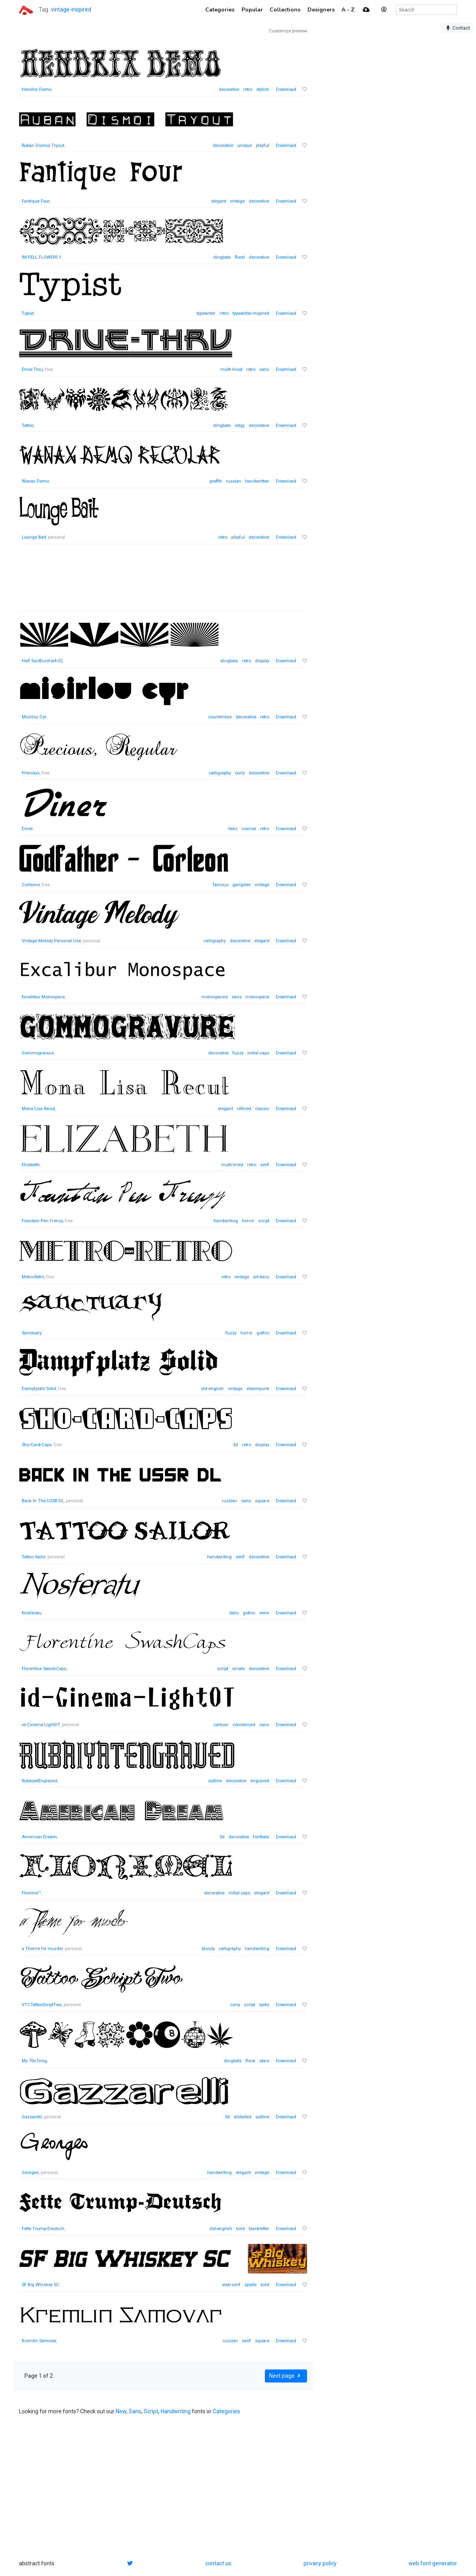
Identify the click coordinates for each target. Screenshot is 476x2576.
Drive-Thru (32, 369)
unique (244, 145)
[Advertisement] (163, 581)
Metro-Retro (33, 1277)
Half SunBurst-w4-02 (42, 660)
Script (151, 2411)
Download (286, 89)
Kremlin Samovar (39, 2340)
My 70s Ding (34, 2060)
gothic (263, 1333)
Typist (28, 313)
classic (262, 1108)
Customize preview (288, 31)
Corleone (31, 884)
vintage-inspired (71, 9)
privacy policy (320, 2563)
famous (221, 884)
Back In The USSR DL (43, 1500)
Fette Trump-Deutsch (43, 2228)
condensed (243, 1724)
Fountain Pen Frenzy (42, 1220)
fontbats (261, 1836)
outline (215, 1780)
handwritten (257, 481)
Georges (30, 2172)
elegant (218, 201)
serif (264, 1164)
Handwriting (176, 2411)
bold (240, 2228)
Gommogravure (38, 1053)
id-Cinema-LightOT (41, 1724)
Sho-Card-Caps (37, 1444)
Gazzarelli (32, 2116)
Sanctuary (31, 1333)
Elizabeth (31, 1164)
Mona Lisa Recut (38, 1108)
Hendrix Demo (36, 89)
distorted (242, 2116)
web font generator (433, 2563)
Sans (135, 2411)
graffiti (215, 481)
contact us (218, 2563)
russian (233, 481)
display (262, 660)
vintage (237, 201)
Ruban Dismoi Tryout (43, 145)
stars (264, 2060)
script (263, 1220)
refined (244, 1108)
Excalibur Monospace (43, 997)
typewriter (206, 313)
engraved (259, 1780)
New (121, 2411)
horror (248, 1220)
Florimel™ (31, 1893)
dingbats (222, 257)
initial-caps (258, 1053)
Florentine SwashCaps (44, 1668)
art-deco (261, 1277)
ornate (238, 1668)
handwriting (226, 1220)
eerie (264, 1613)
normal (249, 828)
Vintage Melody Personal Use (51, 940)
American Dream (39, 1836)
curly (240, 773)
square (262, 1500)
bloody (208, 1948)
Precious (30, 773)
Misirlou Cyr (34, 717)
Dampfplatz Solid (39, 1388)
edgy (240, 425)
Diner (27, 828)
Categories (226, 2411)
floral (240, 257)
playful (262, 145)
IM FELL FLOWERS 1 (41, 257)
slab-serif (231, 2284)
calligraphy (220, 773)
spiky (264, 2004)
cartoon (221, 1724)
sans (264, 369)
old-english (212, 1388)
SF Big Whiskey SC (40, 2284)
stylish (262, 89)
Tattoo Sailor (33, 1557)
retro (247, 89)
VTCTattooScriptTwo (42, 2004)
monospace (257, 997)
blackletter (259, 2228)
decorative (229, 89)
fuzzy (238, 1053)
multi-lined (231, 369)
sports (250, 2284)
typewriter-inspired (250, 313)
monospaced (214, 997)
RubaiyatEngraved (39, 1780)
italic (233, 828)
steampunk (257, 1388)
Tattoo (28, 425)
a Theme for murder (42, 1948)
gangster (241, 884)
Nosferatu (31, 1613)
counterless (220, 717)
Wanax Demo (35, 481)
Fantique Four (35, 201)
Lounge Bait (34, 537)
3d (235, 1444)
